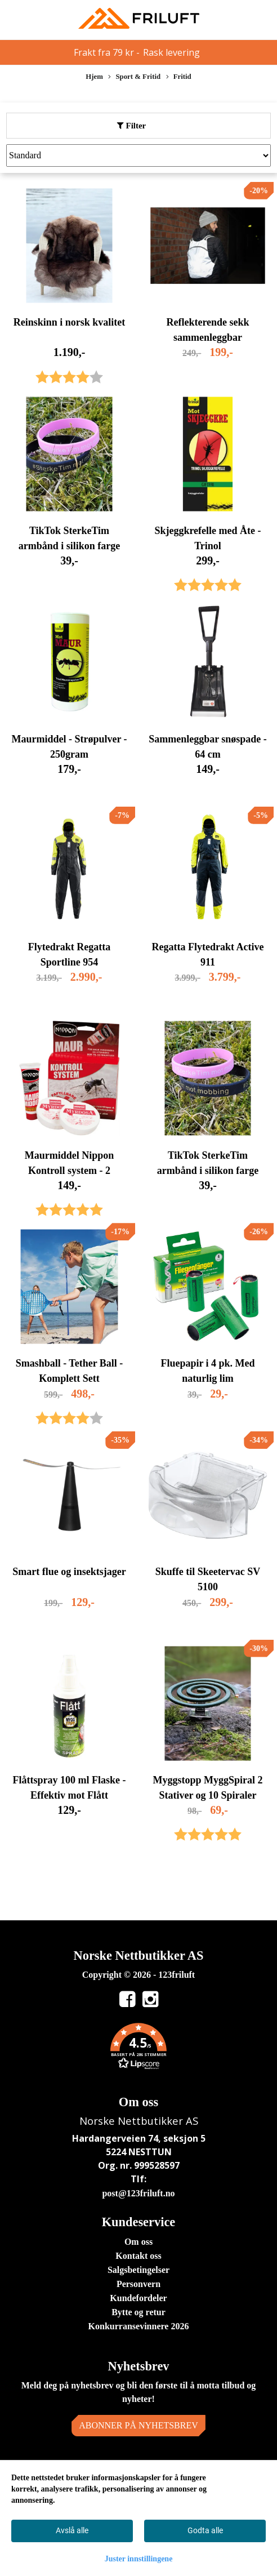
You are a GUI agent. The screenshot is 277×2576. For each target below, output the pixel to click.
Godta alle (205, 2530)
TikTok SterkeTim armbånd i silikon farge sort (69, 546)
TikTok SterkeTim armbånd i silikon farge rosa (208, 1170)
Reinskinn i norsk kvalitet (70, 322)
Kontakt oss (138, 2256)
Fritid (178, 77)
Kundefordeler (138, 2298)
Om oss (138, 2241)
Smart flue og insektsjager (69, 1571)
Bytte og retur (138, 2312)
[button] (138, 2048)
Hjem (94, 77)
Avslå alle (72, 2530)
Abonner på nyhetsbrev (138, 2425)
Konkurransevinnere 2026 (138, 2326)
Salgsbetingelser (138, 2270)
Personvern (138, 2284)
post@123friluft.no (138, 2193)
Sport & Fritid (134, 77)
